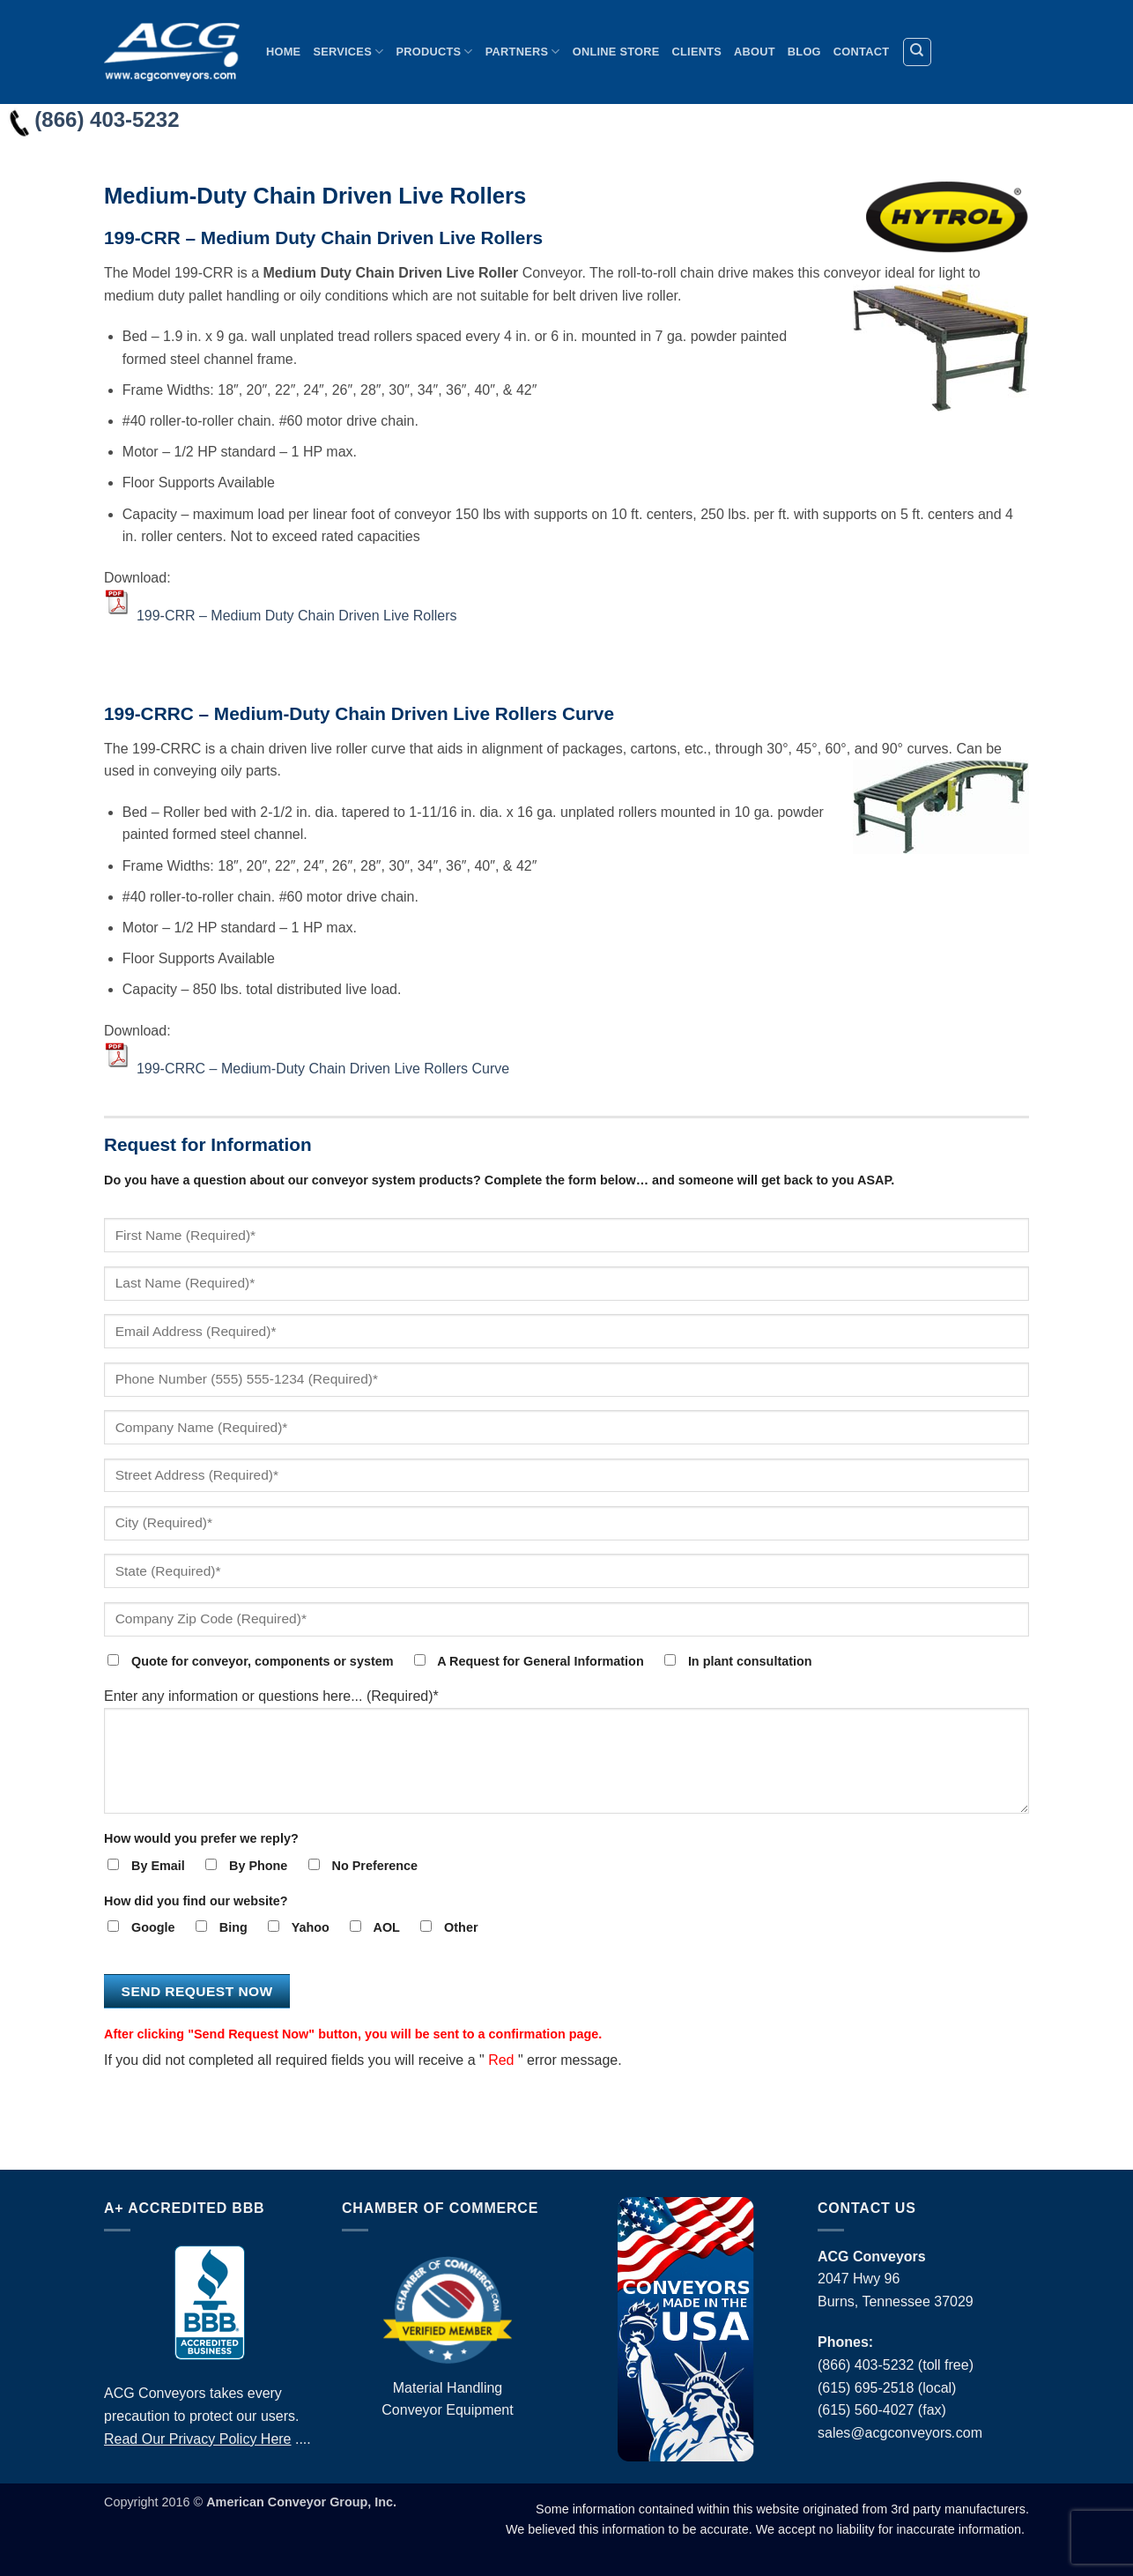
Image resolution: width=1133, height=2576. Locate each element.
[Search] (917, 52)
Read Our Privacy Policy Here (198, 2438)
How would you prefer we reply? (201, 1838)
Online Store (616, 51)
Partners (522, 51)
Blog (804, 51)
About (754, 51)
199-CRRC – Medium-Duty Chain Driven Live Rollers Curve (323, 1068)
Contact (861, 51)
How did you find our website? (196, 1901)
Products (434, 51)
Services (348, 51)
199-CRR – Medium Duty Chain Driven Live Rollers (297, 615)
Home (283, 51)
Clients (697, 51)
